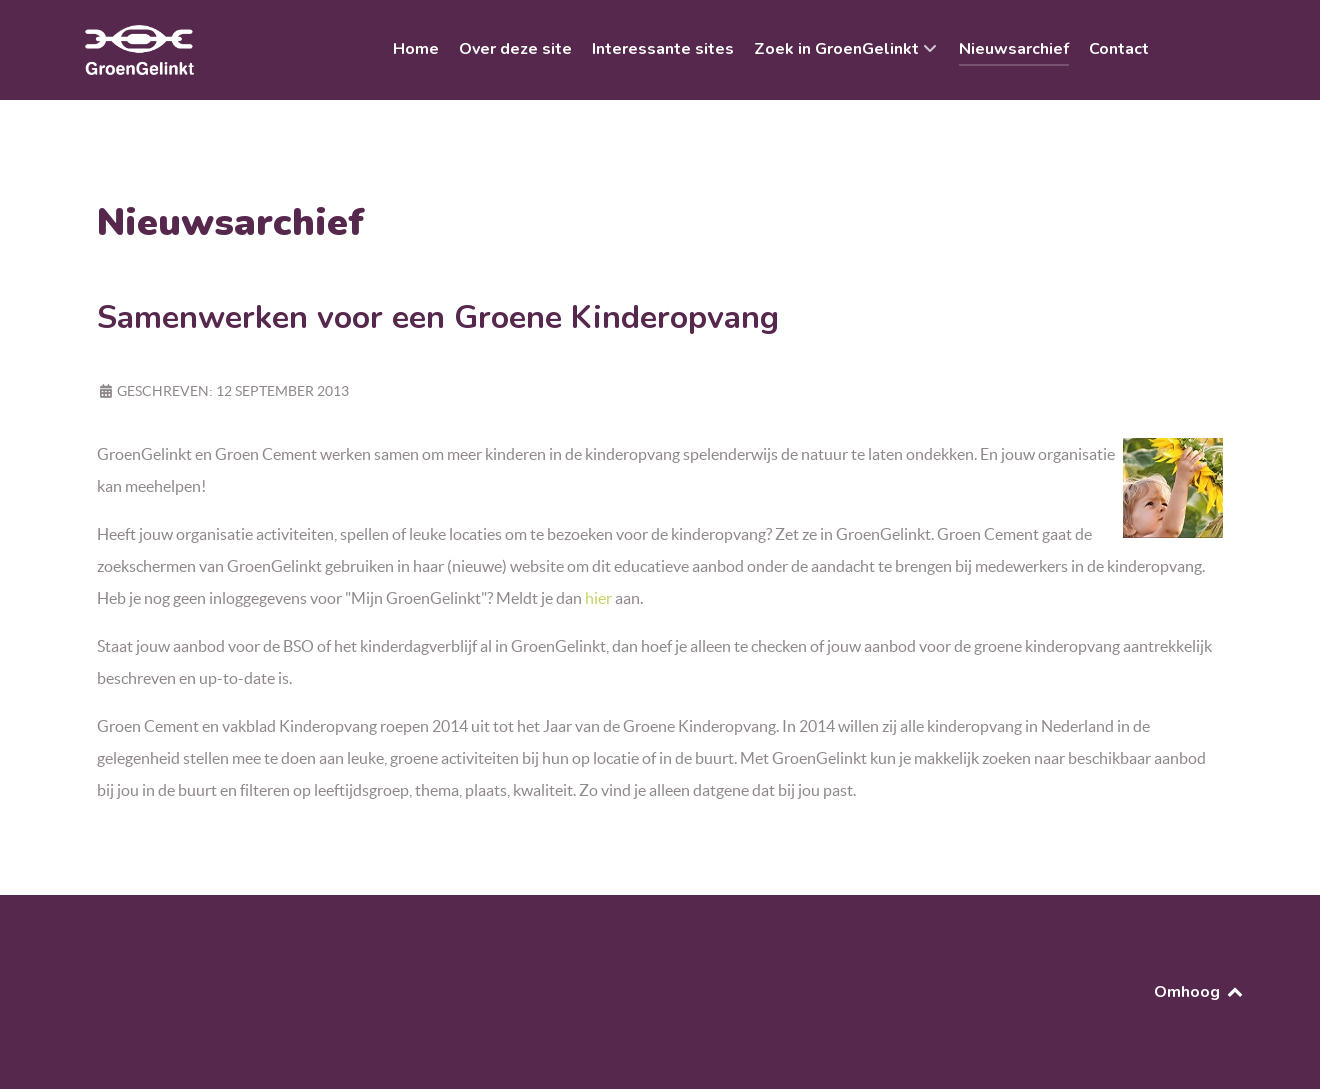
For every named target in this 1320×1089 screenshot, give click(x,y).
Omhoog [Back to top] (1199, 992)
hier (598, 598)
